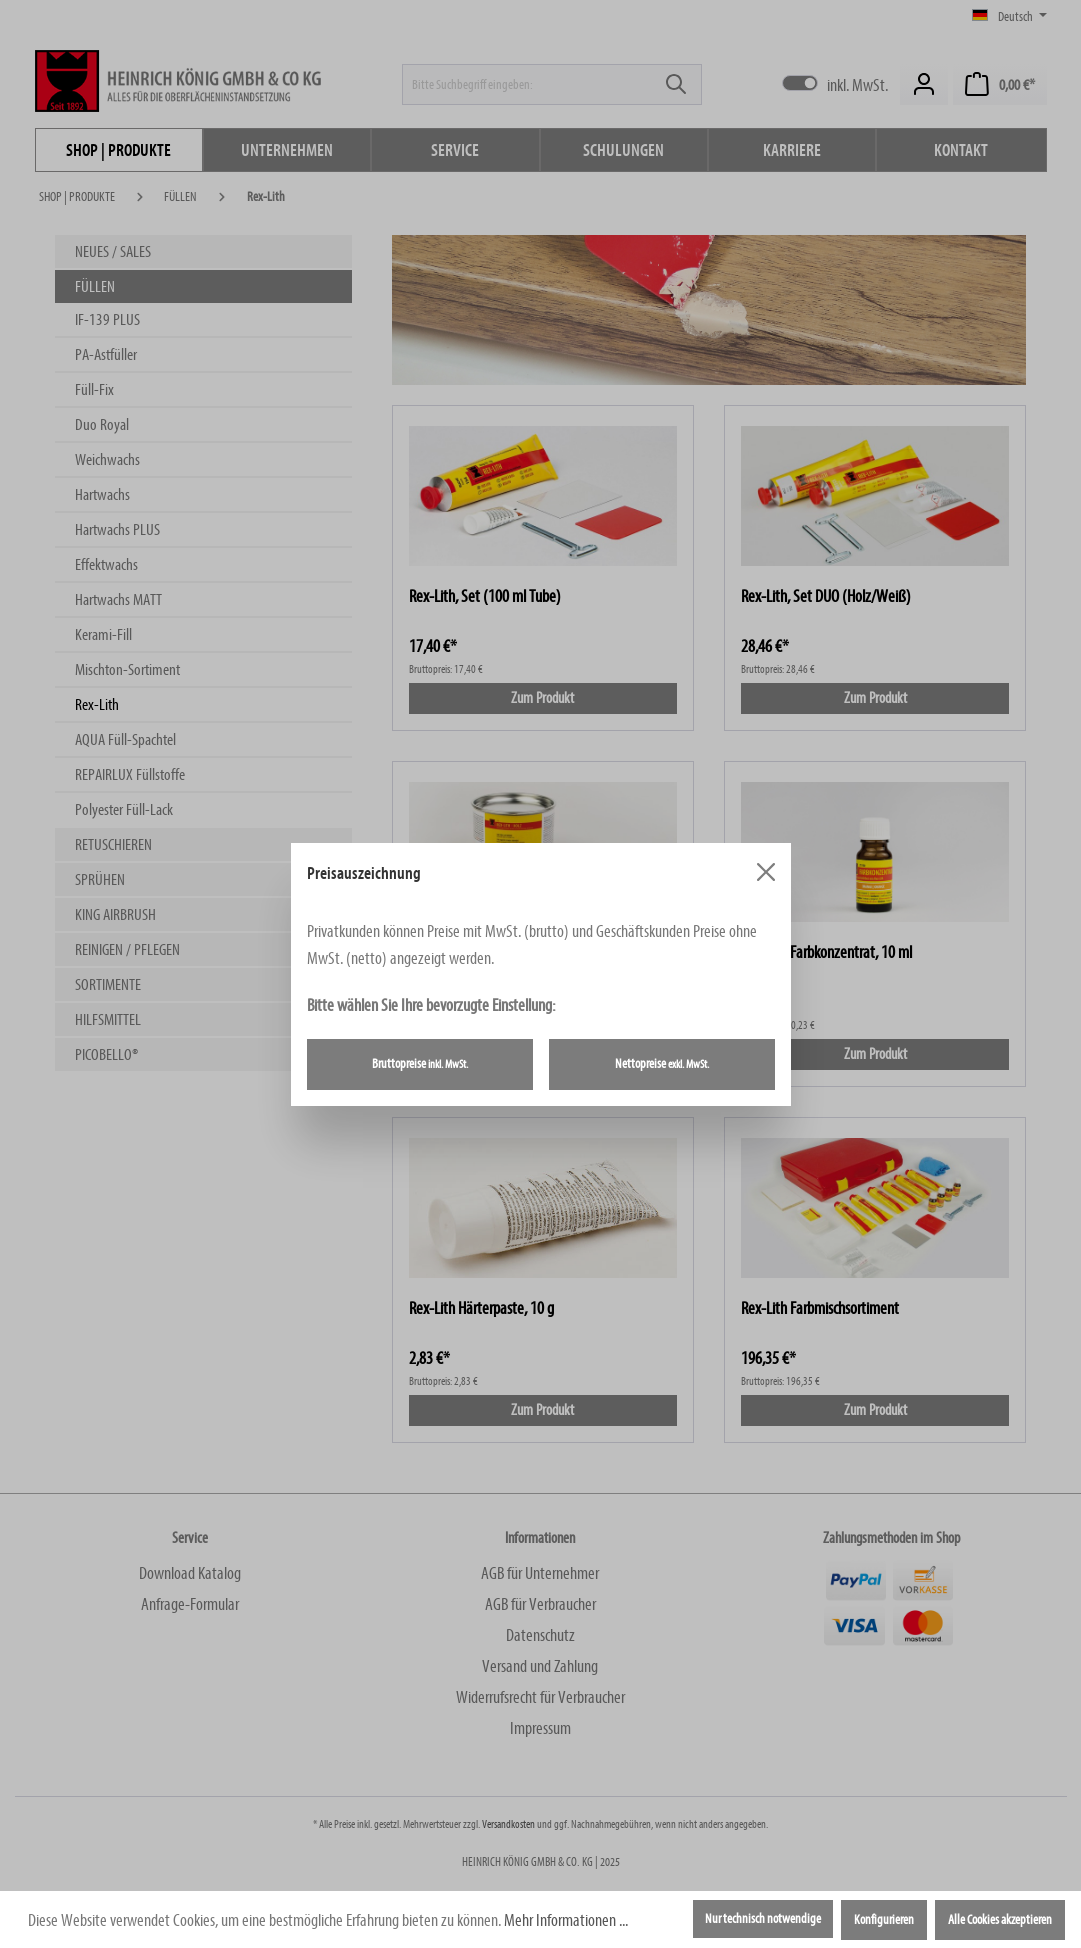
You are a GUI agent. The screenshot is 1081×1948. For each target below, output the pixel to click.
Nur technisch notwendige (763, 1919)
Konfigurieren (884, 1920)
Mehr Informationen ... (566, 1920)
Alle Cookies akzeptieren (1000, 1920)
